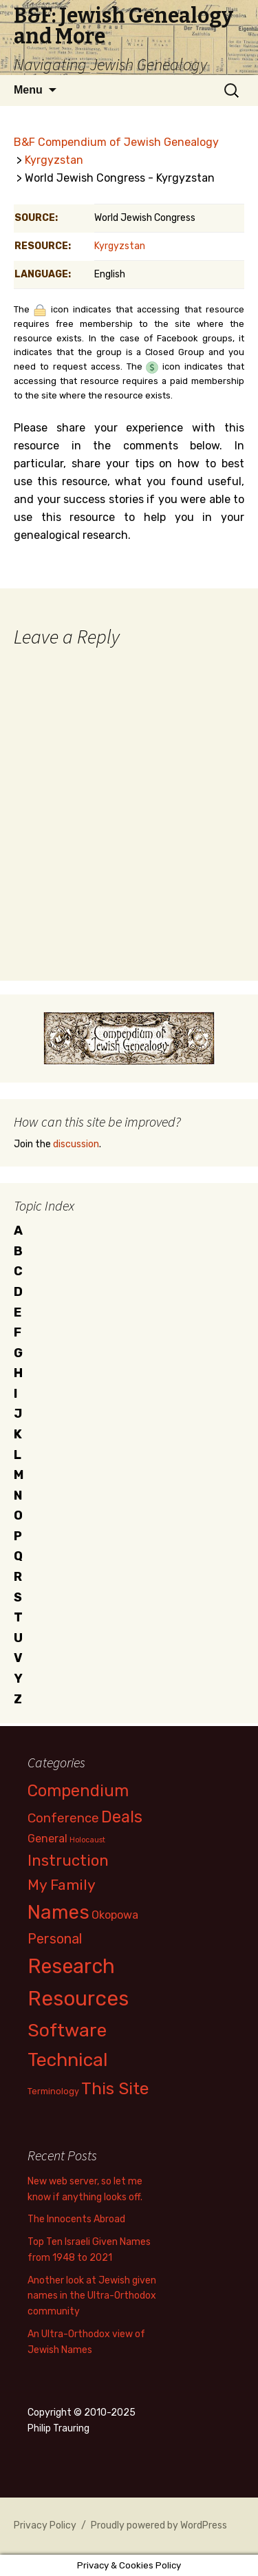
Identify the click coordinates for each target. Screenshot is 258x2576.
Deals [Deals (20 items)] (121, 1817)
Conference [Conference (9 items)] (63, 1818)
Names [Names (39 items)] (58, 1912)
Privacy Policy (45, 2525)
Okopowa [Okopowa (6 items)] (115, 1915)
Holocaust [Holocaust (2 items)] (87, 1839)
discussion (76, 1144)
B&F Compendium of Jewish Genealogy (116, 142)
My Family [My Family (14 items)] (62, 1884)
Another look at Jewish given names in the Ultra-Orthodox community (92, 2296)
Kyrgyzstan (54, 160)
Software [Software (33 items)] (67, 2030)
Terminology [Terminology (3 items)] (53, 2091)
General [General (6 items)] (47, 1838)
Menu (28, 90)
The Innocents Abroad (76, 2219)
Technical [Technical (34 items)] (68, 2060)
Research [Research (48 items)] (71, 1966)
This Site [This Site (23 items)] (115, 2088)
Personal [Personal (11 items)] (55, 1939)
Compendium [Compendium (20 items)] (78, 1790)
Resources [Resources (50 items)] (78, 1998)
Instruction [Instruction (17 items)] (68, 1860)
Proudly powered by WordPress (159, 2525)
